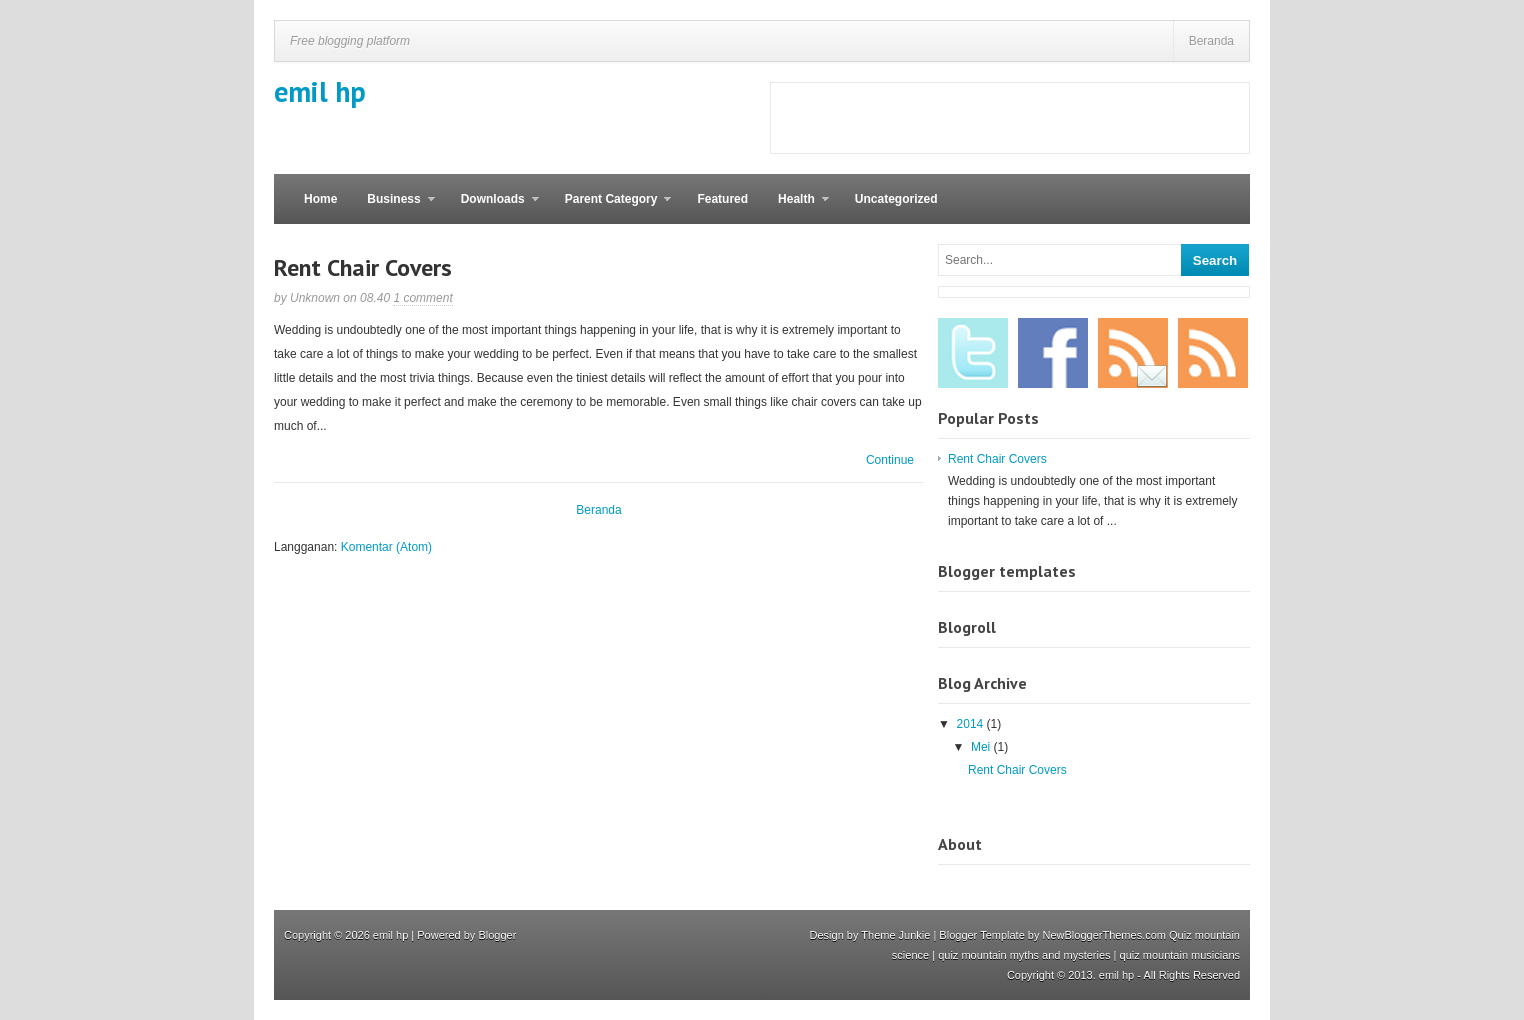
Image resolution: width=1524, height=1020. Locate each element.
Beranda (1211, 41)
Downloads (492, 208)
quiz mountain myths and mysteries (1024, 955)
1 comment (422, 298)
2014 (972, 724)
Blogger (497, 935)
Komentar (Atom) (386, 547)
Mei (982, 747)
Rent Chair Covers (363, 267)
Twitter (973, 353)
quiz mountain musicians (1180, 955)
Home (320, 199)
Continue (890, 460)
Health (796, 208)
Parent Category (611, 208)
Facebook (1053, 353)
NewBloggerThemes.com (1105, 935)
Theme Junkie (895, 935)
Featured (722, 199)
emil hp (320, 91)
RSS (1213, 353)
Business (393, 208)
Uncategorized (896, 199)
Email (1133, 353)
